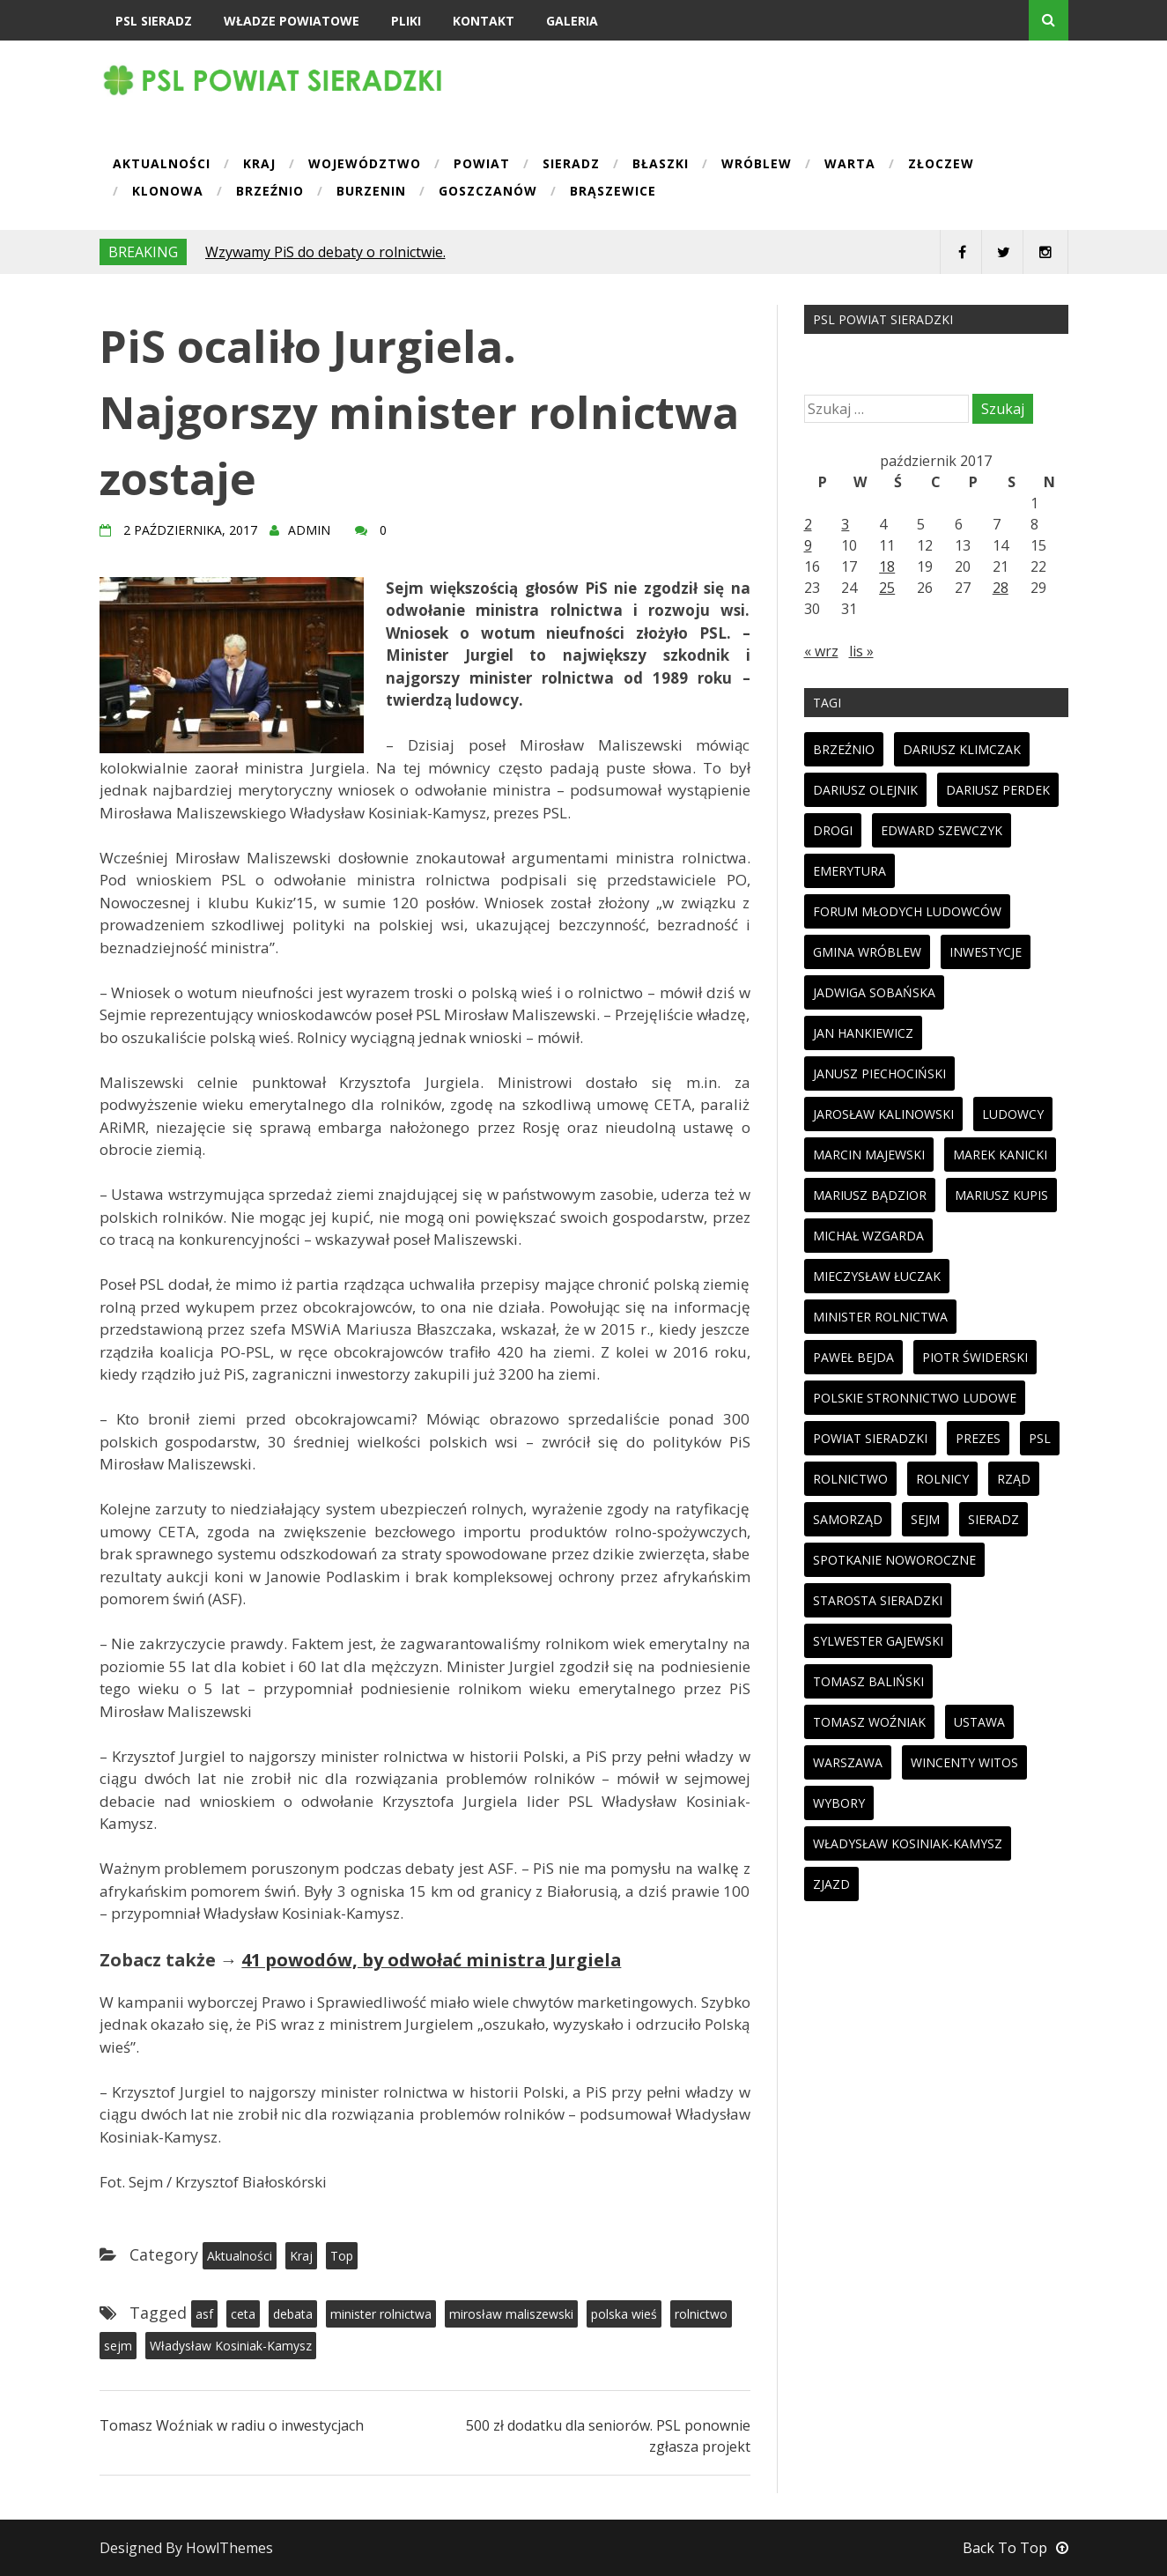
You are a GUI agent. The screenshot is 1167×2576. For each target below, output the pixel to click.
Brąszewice (613, 192)
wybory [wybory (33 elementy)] (839, 1803)
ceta (243, 2314)
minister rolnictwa (381, 2314)
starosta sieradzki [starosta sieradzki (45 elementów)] (877, 1600)
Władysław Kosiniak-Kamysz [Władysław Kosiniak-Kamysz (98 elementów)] (907, 1843)
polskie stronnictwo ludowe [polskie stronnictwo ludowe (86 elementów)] (914, 1397)
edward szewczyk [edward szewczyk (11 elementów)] (941, 830)
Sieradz (571, 165)
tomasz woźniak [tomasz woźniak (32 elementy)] (869, 1722)
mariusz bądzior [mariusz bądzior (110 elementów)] (870, 1195)
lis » (861, 651)
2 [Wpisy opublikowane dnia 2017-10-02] (808, 524)
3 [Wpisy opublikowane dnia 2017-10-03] (845, 524)
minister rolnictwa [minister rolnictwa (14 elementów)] (880, 1316)
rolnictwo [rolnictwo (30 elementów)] (850, 1478)
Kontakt (483, 20)
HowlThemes (229, 2547)
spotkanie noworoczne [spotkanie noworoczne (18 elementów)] (894, 1559)
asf (204, 2314)
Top (341, 2255)
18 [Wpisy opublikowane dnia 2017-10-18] (887, 566)
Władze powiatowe (291, 20)
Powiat (482, 165)
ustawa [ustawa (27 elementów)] (979, 1722)
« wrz (821, 651)
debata (293, 2314)
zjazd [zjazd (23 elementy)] (831, 1884)
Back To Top (1015, 2547)
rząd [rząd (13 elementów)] (1013, 1478)
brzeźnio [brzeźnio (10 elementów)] (844, 749)
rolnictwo (701, 2314)
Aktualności (162, 165)
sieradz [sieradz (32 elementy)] (993, 1519)
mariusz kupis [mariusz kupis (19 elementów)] (1001, 1195)
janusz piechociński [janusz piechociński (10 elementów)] (879, 1073)
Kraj (259, 165)
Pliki (406, 20)
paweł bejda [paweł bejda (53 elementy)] (853, 1357)
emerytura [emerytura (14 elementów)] (849, 870)
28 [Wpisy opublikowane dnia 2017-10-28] (1000, 587)
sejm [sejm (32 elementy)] (925, 1519)
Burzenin (371, 192)
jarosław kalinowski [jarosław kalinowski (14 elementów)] (883, 1114)
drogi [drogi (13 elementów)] (833, 830)
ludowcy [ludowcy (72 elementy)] (1013, 1114)
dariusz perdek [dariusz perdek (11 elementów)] (998, 789)
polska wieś (624, 2314)
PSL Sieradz (153, 20)
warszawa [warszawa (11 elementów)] (848, 1762)
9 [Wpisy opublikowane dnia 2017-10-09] (808, 545)
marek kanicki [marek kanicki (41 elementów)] (1000, 1154)
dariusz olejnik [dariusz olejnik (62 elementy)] (865, 789)
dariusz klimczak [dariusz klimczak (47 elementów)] (962, 749)
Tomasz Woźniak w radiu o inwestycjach (232, 2425)
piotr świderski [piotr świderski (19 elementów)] (975, 1357)
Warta (849, 165)
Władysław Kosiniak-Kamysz (231, 2345)
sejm (118, 2345)
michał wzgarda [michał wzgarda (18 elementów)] (868, 1235)
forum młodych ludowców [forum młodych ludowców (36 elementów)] (907, 911)
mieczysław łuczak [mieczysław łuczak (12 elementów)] (877, 1276)
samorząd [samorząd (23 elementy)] (848, 1519)
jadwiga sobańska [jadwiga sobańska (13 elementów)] (874, 992)
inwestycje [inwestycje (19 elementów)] (985, 952)
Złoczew (941, 165)
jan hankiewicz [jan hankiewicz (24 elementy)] (863, 1033)
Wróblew (756, 165)
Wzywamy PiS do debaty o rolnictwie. (325, 252)
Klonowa (167, 192)
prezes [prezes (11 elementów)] (978, 1438)
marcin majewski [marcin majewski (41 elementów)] (869, 1154)
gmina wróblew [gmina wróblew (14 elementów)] (867, 952)
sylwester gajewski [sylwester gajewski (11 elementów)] (878, 1640)
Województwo (364, 165)
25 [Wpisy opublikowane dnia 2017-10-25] (887, 587)
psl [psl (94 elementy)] (1040, 1438)
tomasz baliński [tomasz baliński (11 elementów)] (868, 1681)
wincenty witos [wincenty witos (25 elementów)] (964, 1762)
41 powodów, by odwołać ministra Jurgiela (431, 1960)
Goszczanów (488, 192)
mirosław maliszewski (511, 2314)
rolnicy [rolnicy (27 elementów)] (942, 1478)
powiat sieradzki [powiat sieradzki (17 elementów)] (870, 1438)
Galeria (572, 20)
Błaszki (660, 165)
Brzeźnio (270, 192)
